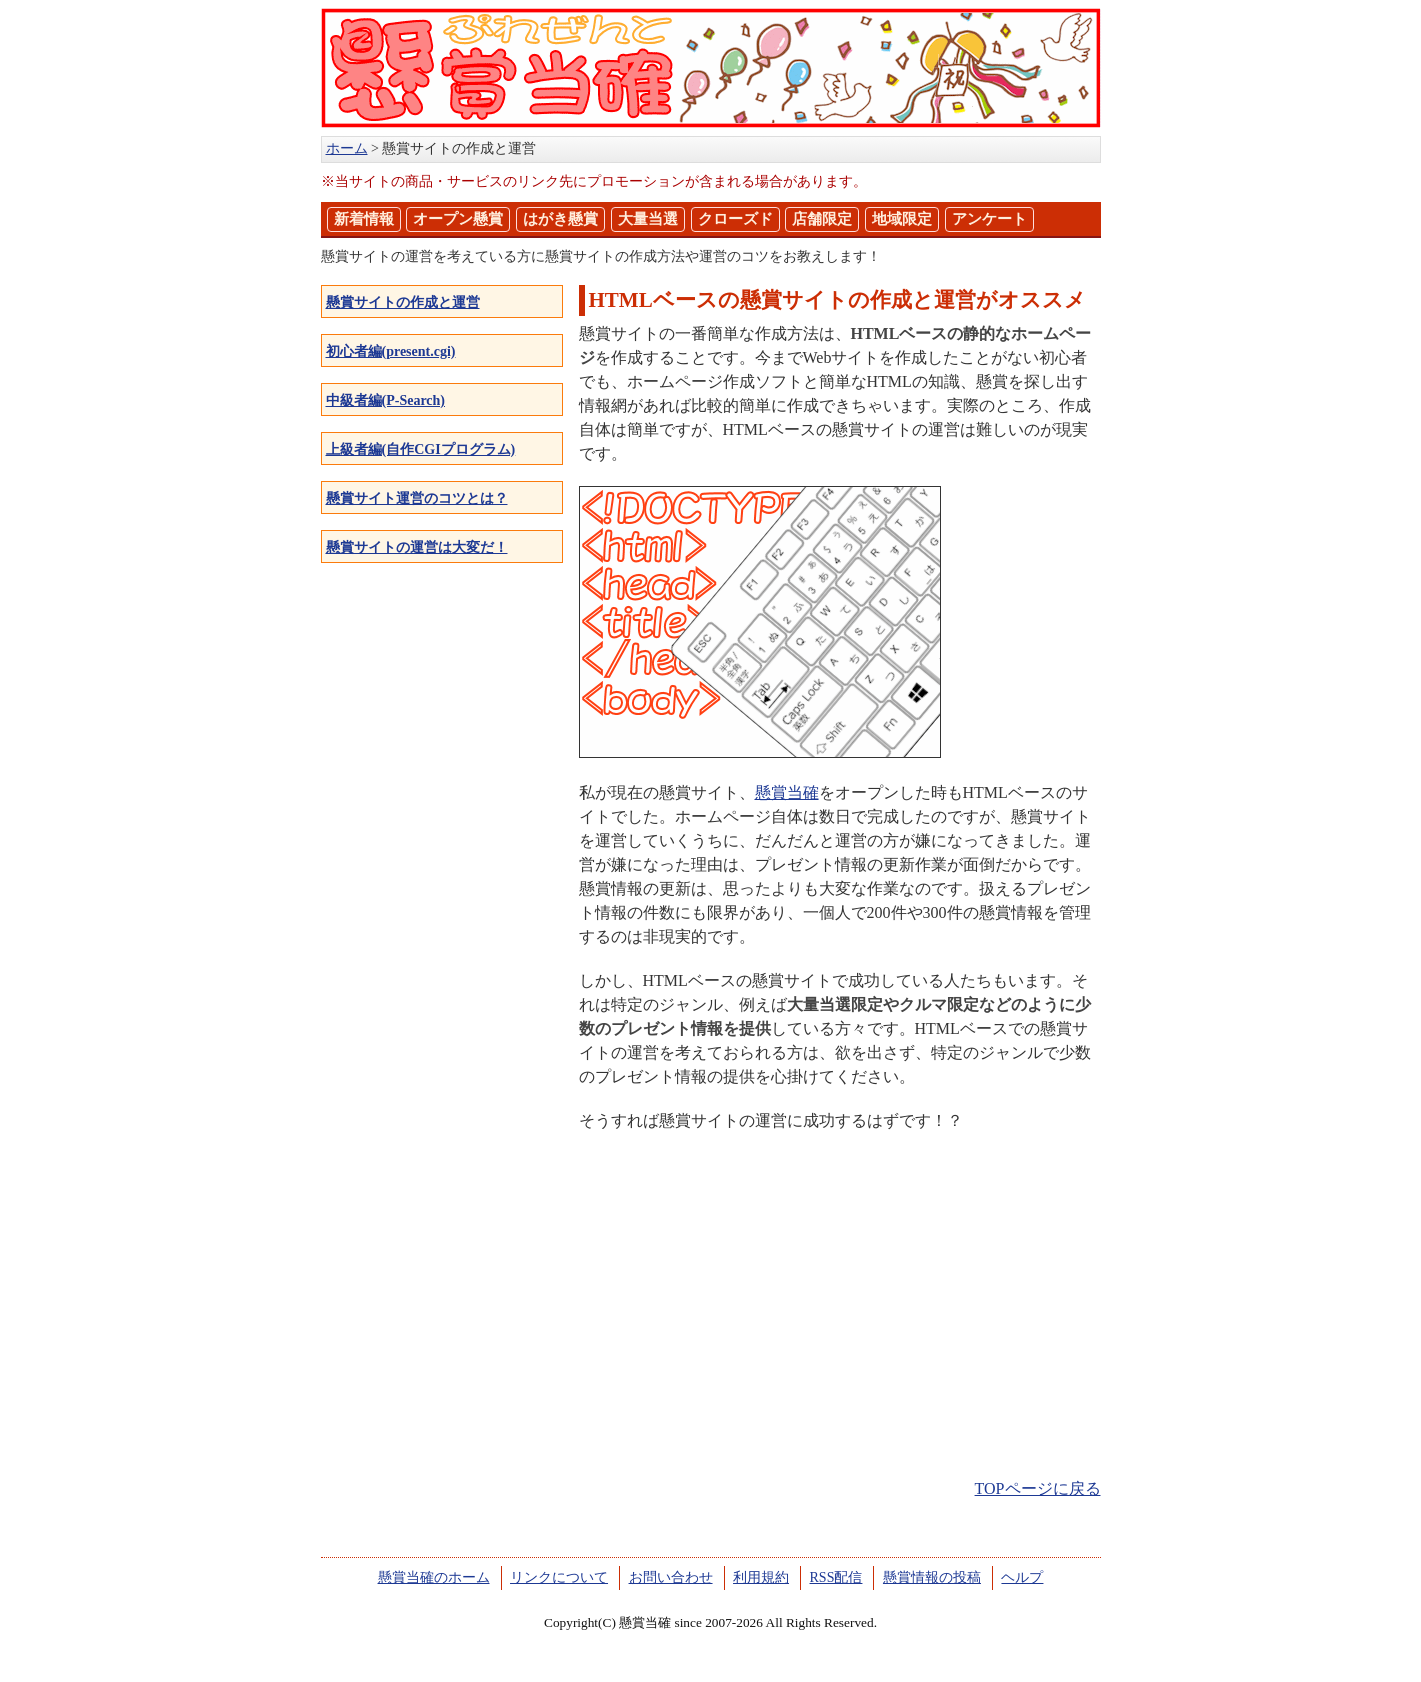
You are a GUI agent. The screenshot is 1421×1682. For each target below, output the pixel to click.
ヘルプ (1022, 1577)
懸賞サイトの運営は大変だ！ (417, 547)
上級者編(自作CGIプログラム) (421, 449)
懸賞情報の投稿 (932, 1577)
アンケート (989, 219)
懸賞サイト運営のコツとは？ (417, 498)
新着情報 (364, 219)
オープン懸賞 (458, 219)
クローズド (735, 219)
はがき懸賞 (560, 219)
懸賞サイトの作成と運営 (403, 302)
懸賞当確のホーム (434, 1577)
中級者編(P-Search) (386, 400)
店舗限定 (822, 219)
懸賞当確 (787, 792)
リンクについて (559, 1577)
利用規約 (761, 1577)
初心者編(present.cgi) (391, 351)
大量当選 (648, 219)
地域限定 (902, 219)
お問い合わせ (671, 1577)
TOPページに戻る (1038, 1488)
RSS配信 (836, 1577)
